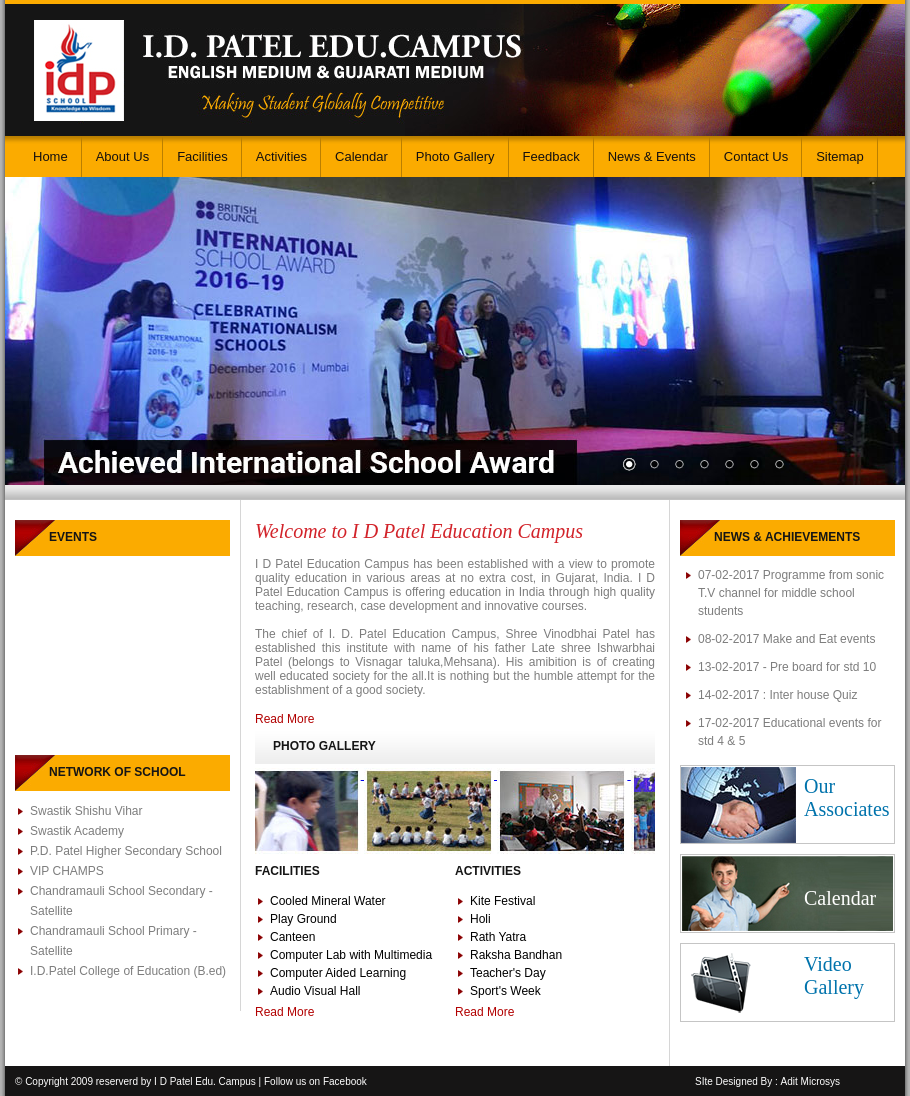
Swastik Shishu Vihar (86, 811)
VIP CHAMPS (67, 871)
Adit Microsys (810, 1081)
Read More (284, 719)
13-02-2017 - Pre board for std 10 (787, 667)
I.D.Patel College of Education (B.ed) (128, 971)
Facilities (202, 156)
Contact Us (756, 156)
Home (50, 156)
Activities (281, 156)
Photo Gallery (455, 156)
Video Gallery (834, 975)
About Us (122, 156)
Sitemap (840, 156)
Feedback (551, 156)
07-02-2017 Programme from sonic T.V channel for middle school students (791, 593)
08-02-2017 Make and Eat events (786, 639)
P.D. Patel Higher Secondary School (126, 851)
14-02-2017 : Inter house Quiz (777, 695)
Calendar (361, 156)
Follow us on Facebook (315, 1081)
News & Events (652, 156)
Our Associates (847, 797)
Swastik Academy (77, 831)
